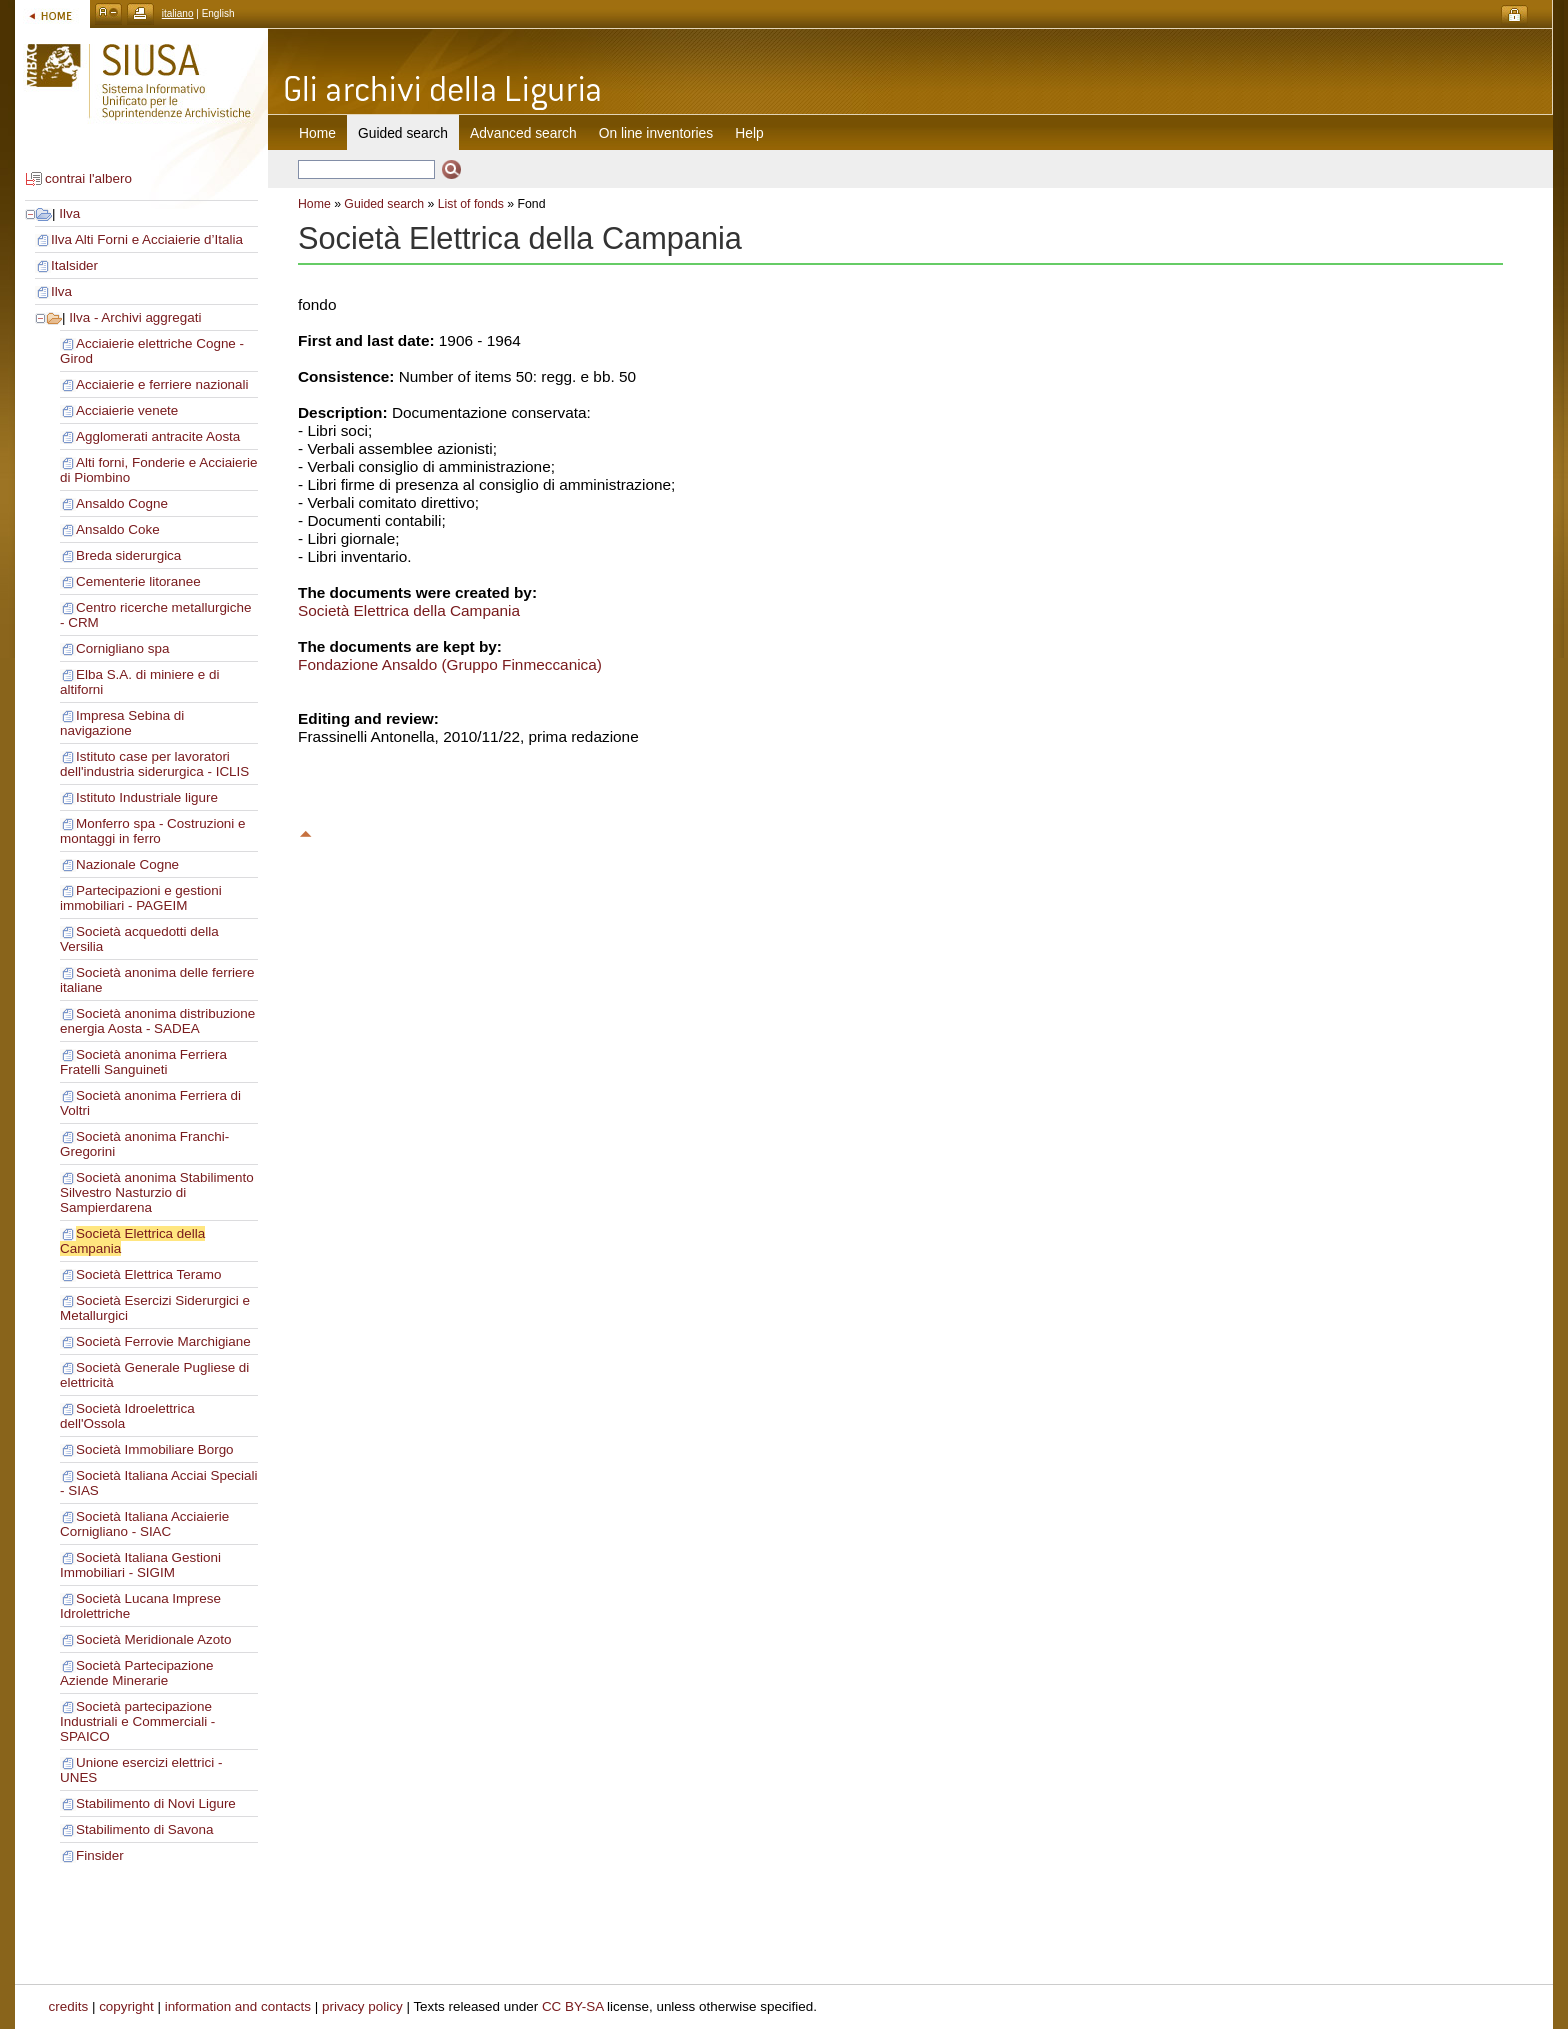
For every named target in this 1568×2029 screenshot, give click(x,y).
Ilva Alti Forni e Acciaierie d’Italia (147, 239)
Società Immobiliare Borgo (155, 1449)
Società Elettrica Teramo (148, 1274)
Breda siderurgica (128, 555)
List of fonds (471, 204)
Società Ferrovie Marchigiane (163, 1341)
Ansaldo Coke (118, 529)
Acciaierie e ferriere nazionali (162, 384)
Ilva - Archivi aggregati (135, 317)
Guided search (384, 204)
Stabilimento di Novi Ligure (156, 1803)
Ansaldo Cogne (122, 503)
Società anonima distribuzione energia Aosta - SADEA (157, 1021)
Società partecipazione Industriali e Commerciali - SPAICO (137, 1721)
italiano (178, 13)
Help (749, 133)
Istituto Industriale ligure (147, 797)
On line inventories (656, 133)
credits (69, 2006)
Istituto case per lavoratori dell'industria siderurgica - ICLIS (154, 764)
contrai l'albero (88, 178)
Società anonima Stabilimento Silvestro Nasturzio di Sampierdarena (157, 1192)
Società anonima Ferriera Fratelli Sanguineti (143, 1062)
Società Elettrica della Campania (409, 610)
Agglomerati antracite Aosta (158, 436)
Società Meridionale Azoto (153, 1639)
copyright (126, 2006)
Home (317, 133)
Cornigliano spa (122, 648)
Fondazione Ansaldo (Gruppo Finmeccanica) (450, 664)
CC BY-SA (573, 2006)
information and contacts (238, 2006)
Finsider (100, 1855)
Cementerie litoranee (138, 581)
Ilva (69, 213)
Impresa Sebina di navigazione (122, 723)
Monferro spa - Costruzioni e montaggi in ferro (153, 831)
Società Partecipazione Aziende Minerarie (136, 1673)
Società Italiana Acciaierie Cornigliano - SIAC (144, 1524)
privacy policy (362, 2006)
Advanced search (523, 133)
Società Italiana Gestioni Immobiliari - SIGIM (140, 1565)
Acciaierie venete (127, 410)
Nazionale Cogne (127, 864)
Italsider (74, 265)
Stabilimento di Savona (144, 1829)
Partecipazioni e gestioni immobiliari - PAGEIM (141, 898)
